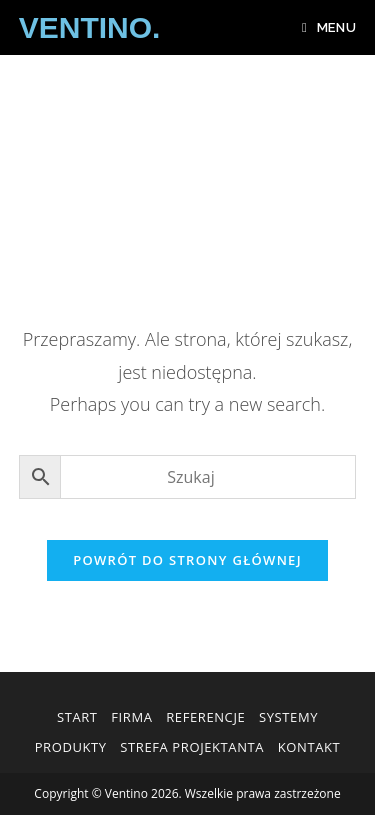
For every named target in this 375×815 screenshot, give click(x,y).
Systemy (288, 717)
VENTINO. (90, 27)
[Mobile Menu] (329, 27)
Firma (131, 717)
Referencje (205, 717)
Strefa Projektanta (192, 747)
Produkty (71, 747)
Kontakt (309, 747)
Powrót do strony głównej (187, 560)
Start (77, 717)
